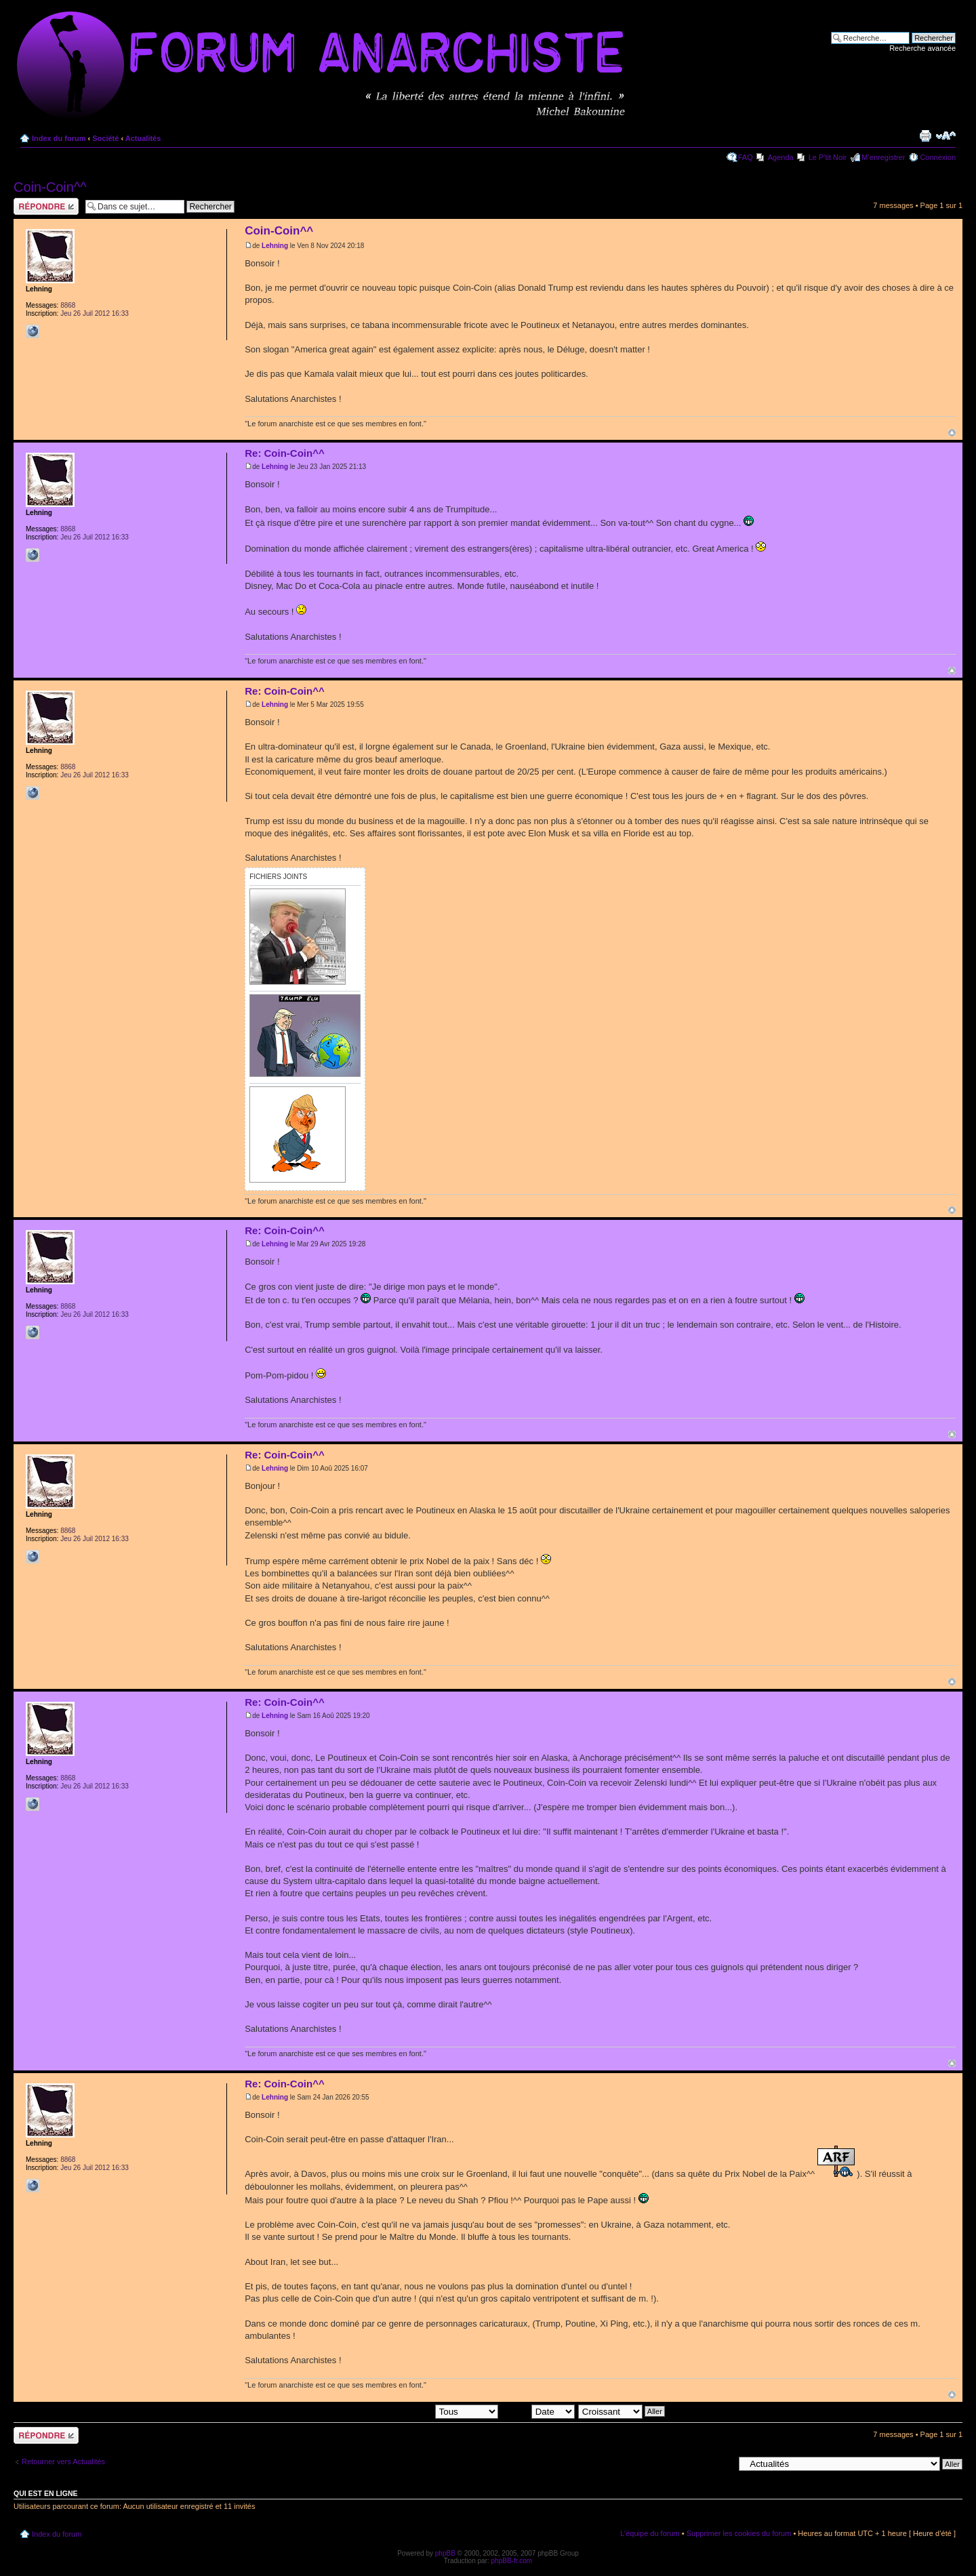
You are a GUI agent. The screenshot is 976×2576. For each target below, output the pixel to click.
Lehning (275, 245)
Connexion (938, 157)
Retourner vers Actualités (63, 2461)
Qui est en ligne (46, 2493)
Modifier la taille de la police (946, 135)
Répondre (46, 206)
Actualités (143, 138)
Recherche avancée (922, 48)
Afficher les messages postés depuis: (403, 2411)
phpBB (445, 2553)
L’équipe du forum (649, 2533)
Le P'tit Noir (828, 157)
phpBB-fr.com (512, 2560)
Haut (952, 432)
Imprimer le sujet (925, 135)
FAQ (745, 157)
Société (105, 138)
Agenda (781, 157)
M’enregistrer (883, 157)
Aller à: (721, 2463)
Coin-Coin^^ (50, 187)
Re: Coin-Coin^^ (285, 453)
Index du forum (58, 138)
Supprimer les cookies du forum (739, 2533)
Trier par (537, 2411)
